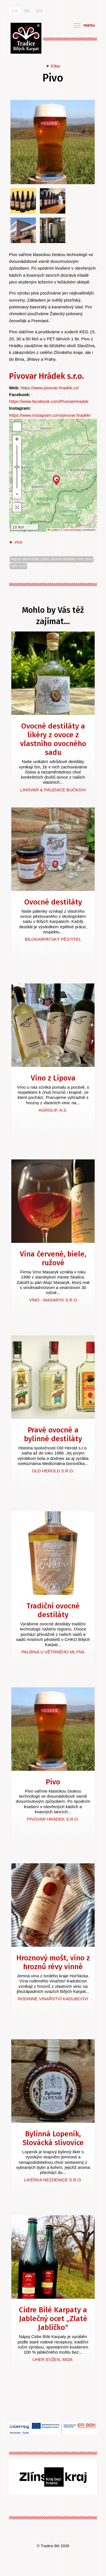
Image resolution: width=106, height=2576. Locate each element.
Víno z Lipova (53, 1078)
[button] (56, 480)
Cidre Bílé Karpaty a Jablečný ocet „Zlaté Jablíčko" (53, 2319)
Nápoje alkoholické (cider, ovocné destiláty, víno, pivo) (51, 559)
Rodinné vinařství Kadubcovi (53, 1998)
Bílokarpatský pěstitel (53, 939)
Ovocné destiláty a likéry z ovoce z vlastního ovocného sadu (53, 739)
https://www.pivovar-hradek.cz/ (50, 387)
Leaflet (53, 529)
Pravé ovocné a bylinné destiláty (53, 1434)
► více (15, 542)
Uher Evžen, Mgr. (53, 2359)
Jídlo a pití (18, 566)
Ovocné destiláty (53, 902)
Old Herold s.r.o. (53, 1470)
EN (39, 10)
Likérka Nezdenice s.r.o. (53, 2179)
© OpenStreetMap (71, 529)
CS (15, 10)
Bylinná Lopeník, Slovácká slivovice (53, 2138)
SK (27, 10)
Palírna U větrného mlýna (53, 1651)
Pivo (53, 1782)
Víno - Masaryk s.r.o (53, 1299)
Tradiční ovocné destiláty (53, 1610)
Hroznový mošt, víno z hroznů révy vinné (53, 1962)
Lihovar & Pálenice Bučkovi (53, 789)
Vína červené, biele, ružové (53, 1258)
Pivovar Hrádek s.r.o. (46, 376)
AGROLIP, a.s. (53, 1110)
